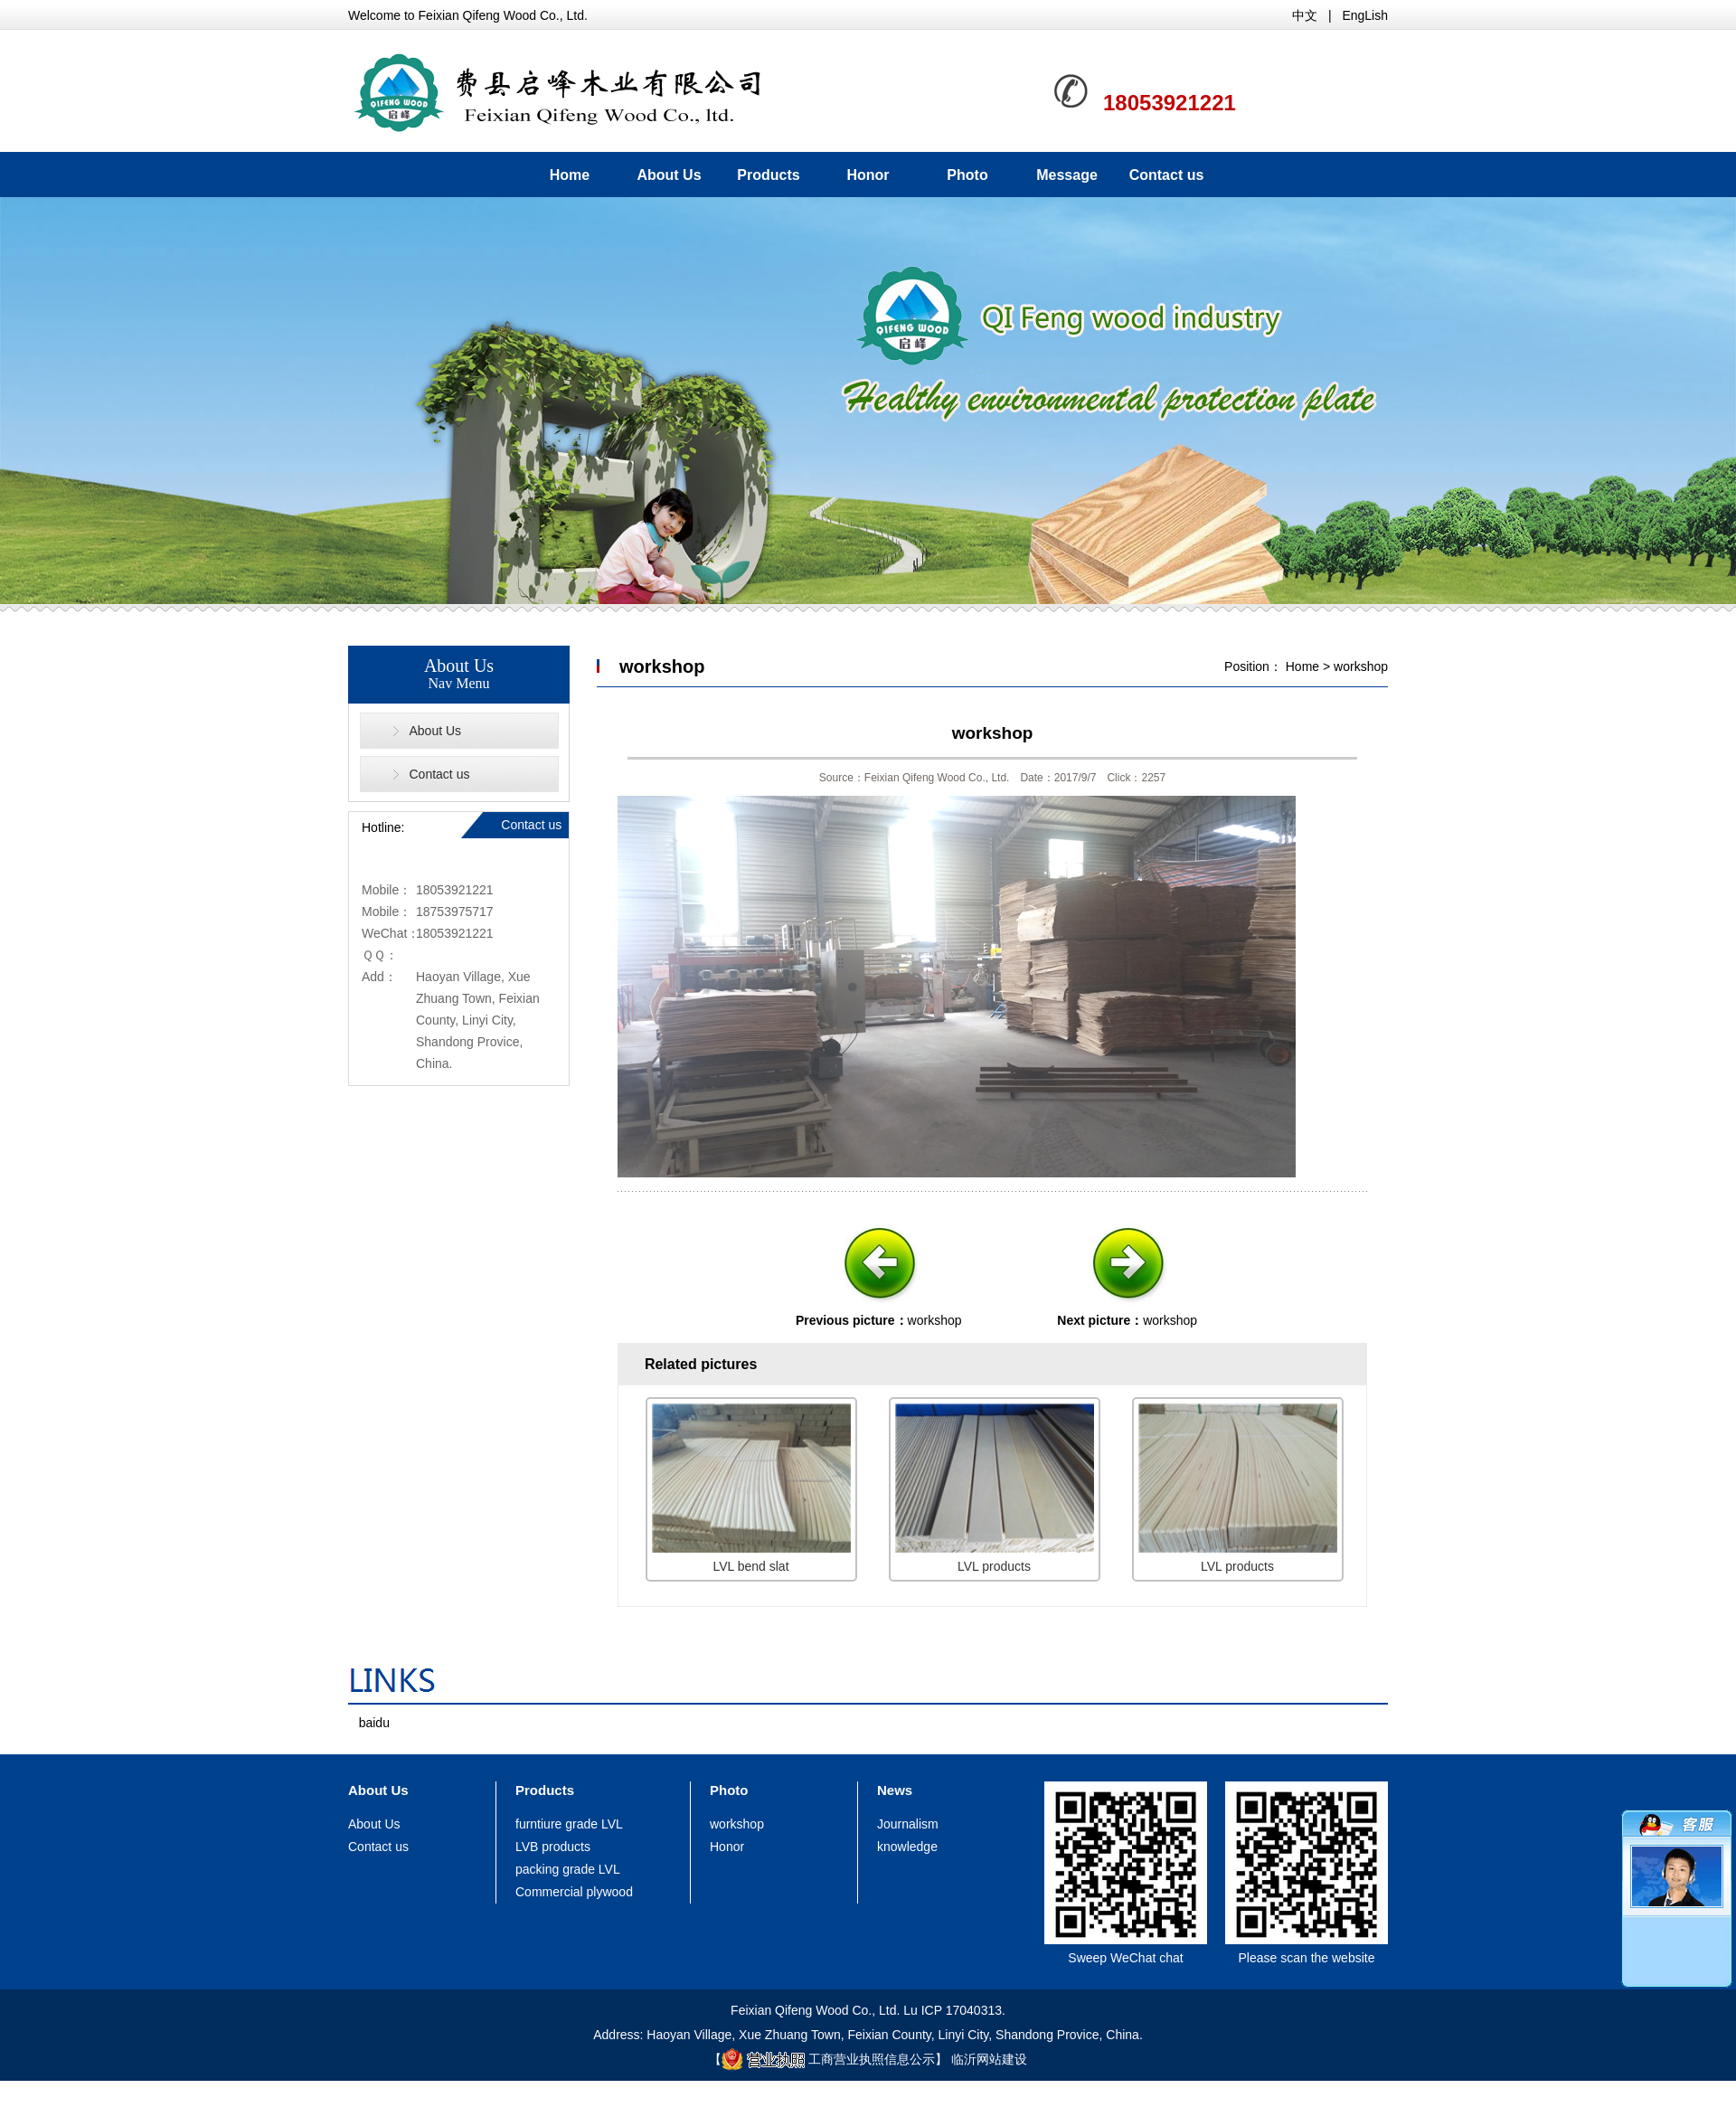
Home (570, 175)
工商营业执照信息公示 (828, 2059)
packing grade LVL (567, 1869)
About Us (669, 175)
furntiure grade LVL (569, 1824)
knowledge (907, 1846)
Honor (867, 175)
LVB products (552, 1846)
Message (1067, 175)
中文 (1304, 15)
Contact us (1166, 175)
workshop (1361, 666)
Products (768, 175)
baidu (374, 1722)
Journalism (908, 1824)
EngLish (1365, 15)
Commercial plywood (574, 1892)
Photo (967, 175)
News (894, 1790)
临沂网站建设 (989, 2059)
